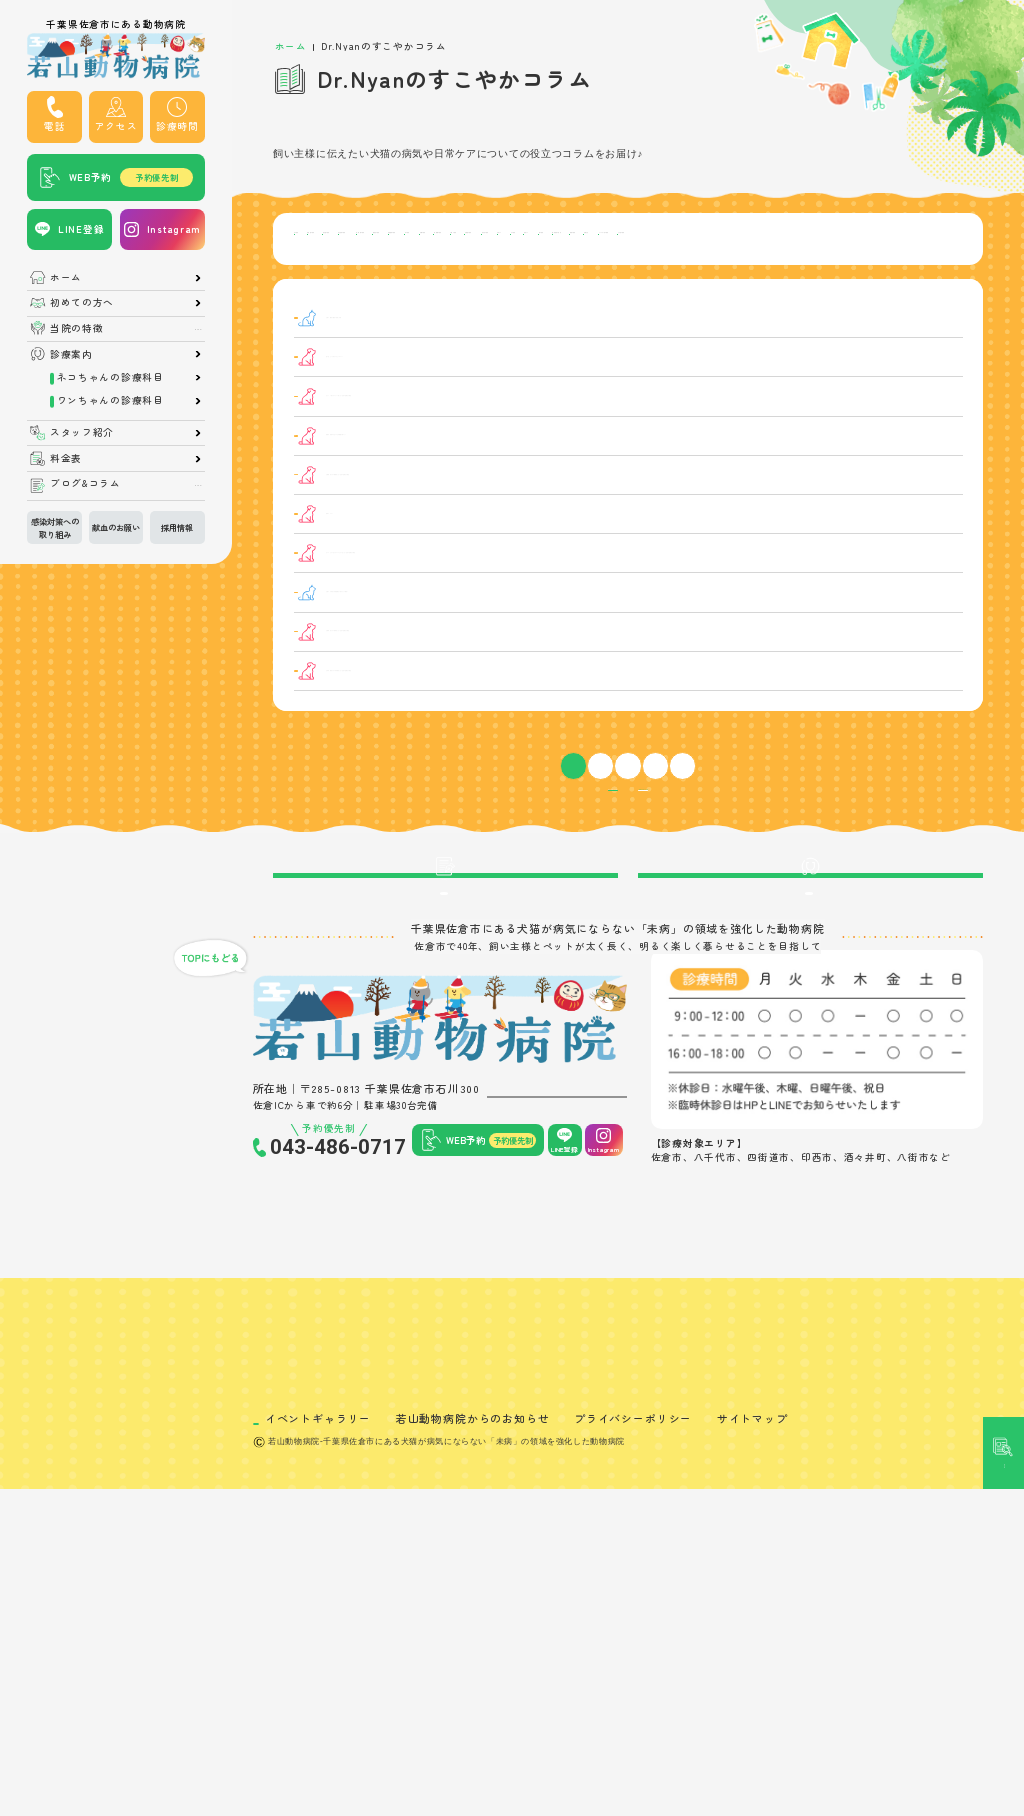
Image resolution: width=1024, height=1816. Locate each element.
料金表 (66, 459)
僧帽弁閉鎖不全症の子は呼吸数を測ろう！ (516, 518)
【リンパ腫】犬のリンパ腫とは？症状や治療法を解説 (542, 472)
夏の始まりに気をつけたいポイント (499, 432)
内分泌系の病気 (596, 239)
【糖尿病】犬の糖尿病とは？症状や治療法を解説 (532, 726)
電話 (54, 126)
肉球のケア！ (446, 605)
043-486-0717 (338, 1345)
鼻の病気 (397, 301)
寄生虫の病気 (763, 270)
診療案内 (71, 355)
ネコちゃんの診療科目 (110, 378)
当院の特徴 (77, 329)
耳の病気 (328, 270)
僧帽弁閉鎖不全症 (334, 519)
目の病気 (328, 239)
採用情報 (177, 527)
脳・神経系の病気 (489, 301)
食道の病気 (585, 301)
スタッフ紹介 (82, 433)
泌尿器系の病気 (894, 239)
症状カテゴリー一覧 (698, 898)
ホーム (66, 278)
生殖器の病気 (671, 270)
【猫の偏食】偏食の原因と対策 (489, 392)
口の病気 (910, 270)
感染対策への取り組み (55, 527)
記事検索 (1004, 797)
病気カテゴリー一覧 (558, 898)
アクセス (116, 126)
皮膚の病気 (403, 270)
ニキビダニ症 (334, 645)
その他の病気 (866, 301)
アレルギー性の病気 (758, 301)
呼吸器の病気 (408, 239)
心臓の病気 (585, 270)
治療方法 (659, 301)
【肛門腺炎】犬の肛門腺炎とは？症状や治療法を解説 (542, 766)
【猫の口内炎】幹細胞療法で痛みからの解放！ (526, 685)
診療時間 (177, 126)
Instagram (174, 229)
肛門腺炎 (334, 766)
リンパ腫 (334, 472)
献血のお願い (116, 527)
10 (662, 863)
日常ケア (842, 270)
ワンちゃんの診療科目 (110, 401)
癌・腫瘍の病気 (494, 270)
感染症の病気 (797, 239)
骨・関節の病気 (700, 239)
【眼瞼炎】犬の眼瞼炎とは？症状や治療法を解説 (532, 565)
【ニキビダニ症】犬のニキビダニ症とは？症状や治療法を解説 (564, 645)
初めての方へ (82, 303)
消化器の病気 (499, 239)
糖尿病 (334, 726)
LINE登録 (81, 229)
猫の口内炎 (335, 686)
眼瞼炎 (334, 565)
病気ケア (328, 301)
